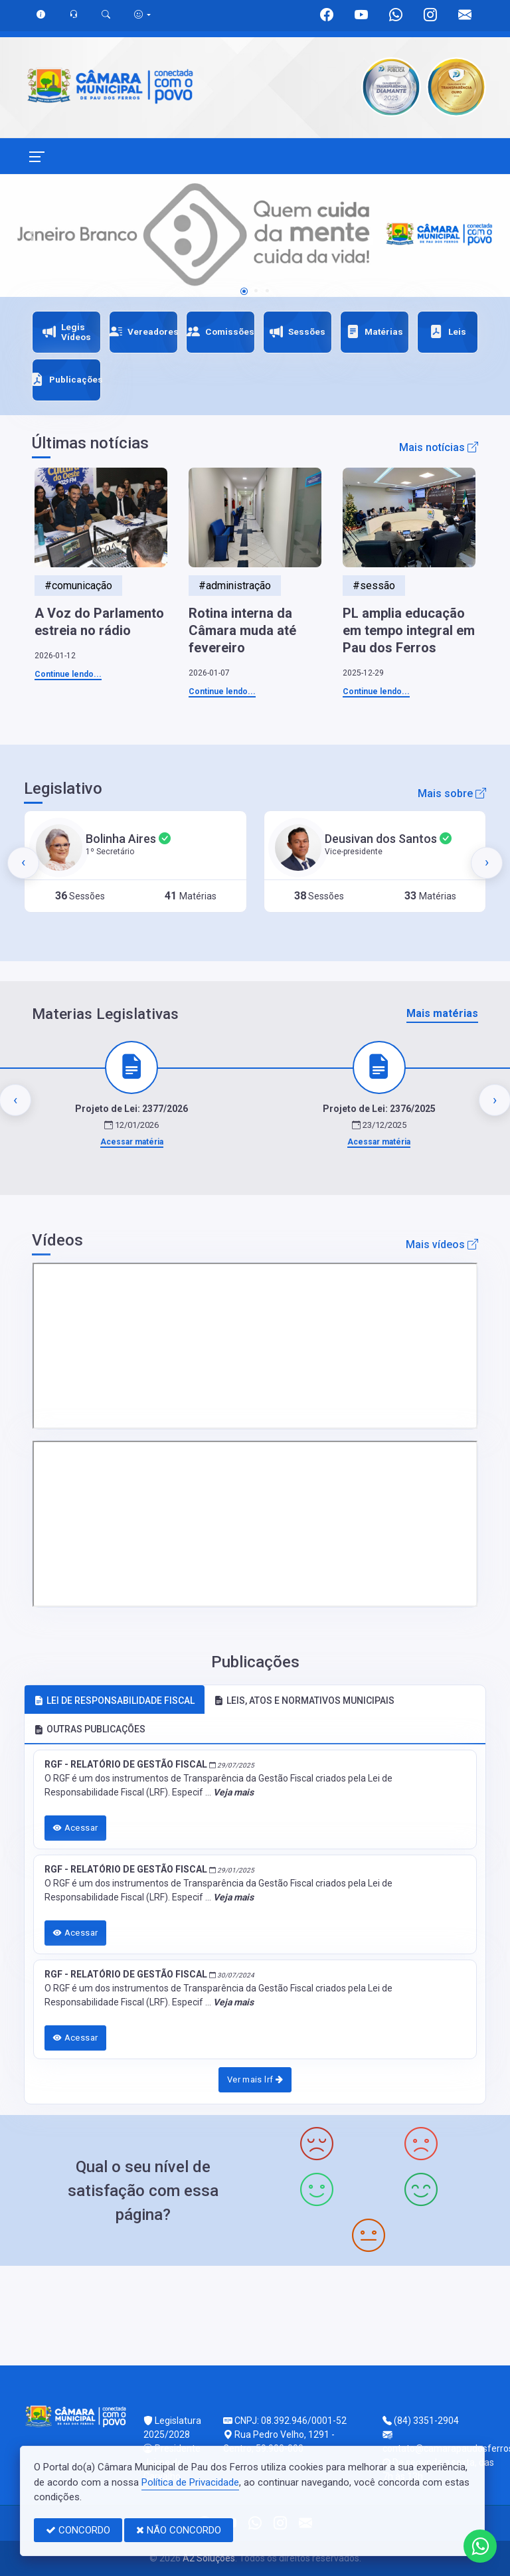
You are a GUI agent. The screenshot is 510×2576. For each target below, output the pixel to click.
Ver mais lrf (255, 2079)
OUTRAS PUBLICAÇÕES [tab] (89, 1729)
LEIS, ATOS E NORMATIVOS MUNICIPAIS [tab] (304, 1700)
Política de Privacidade (190, 2482)
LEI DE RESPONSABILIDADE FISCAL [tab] (114, 1700)
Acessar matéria (131, 1142)
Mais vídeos (442, 1244)
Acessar (75, 1828)
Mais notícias (438, 447)
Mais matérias (442, 1013)
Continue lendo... (68, 674)
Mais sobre (452, 793)
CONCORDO (78, 2530)
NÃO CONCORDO (178, 2530)
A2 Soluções (209, 2558)
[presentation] (23, 863)
